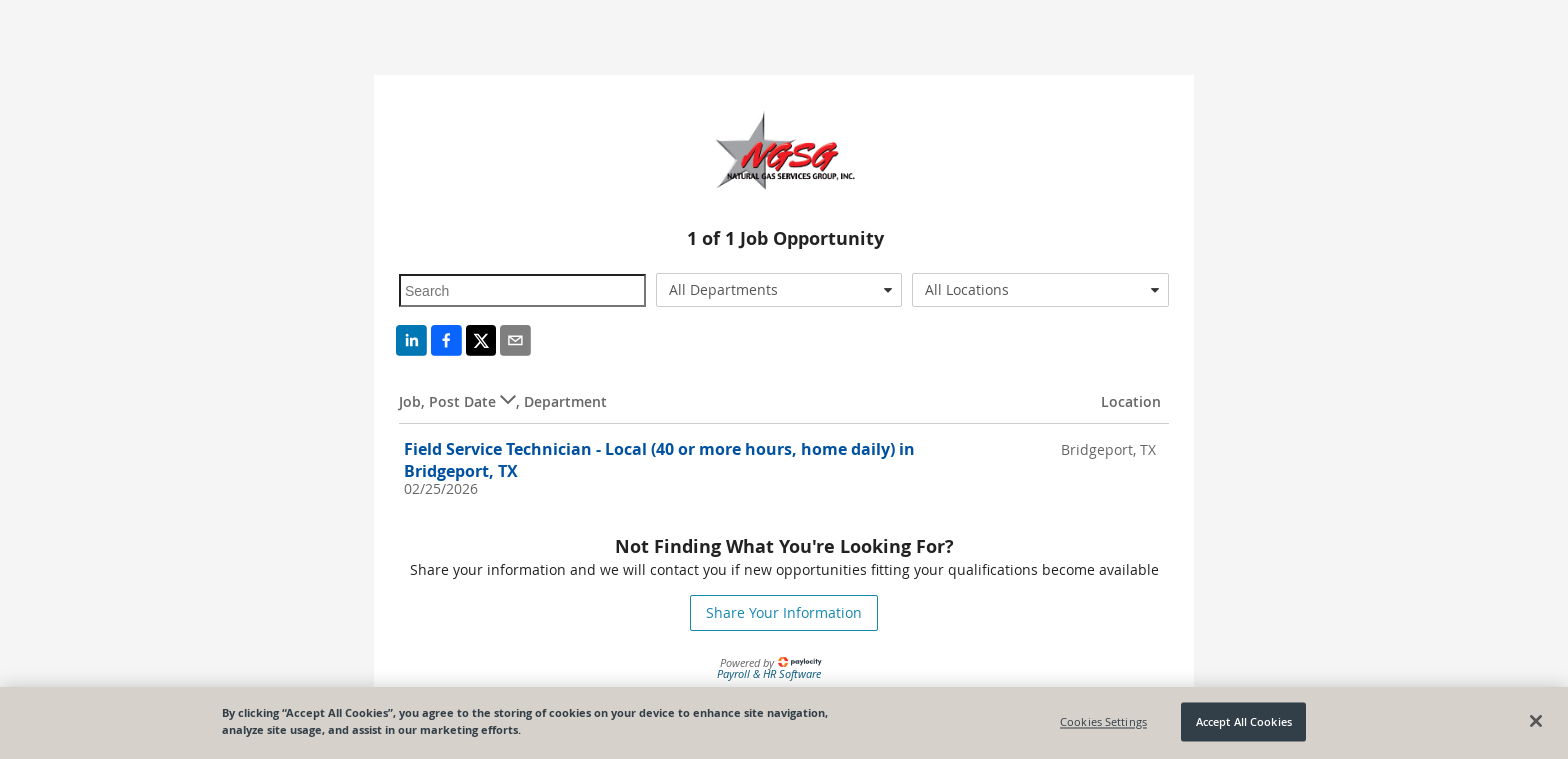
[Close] (1536, 721)
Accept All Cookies (1244, 721)
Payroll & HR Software (769, 673)
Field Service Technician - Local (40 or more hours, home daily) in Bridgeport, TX (659, 459)
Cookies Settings (1103, 721)
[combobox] (779, 290)
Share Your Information (784, 612)
